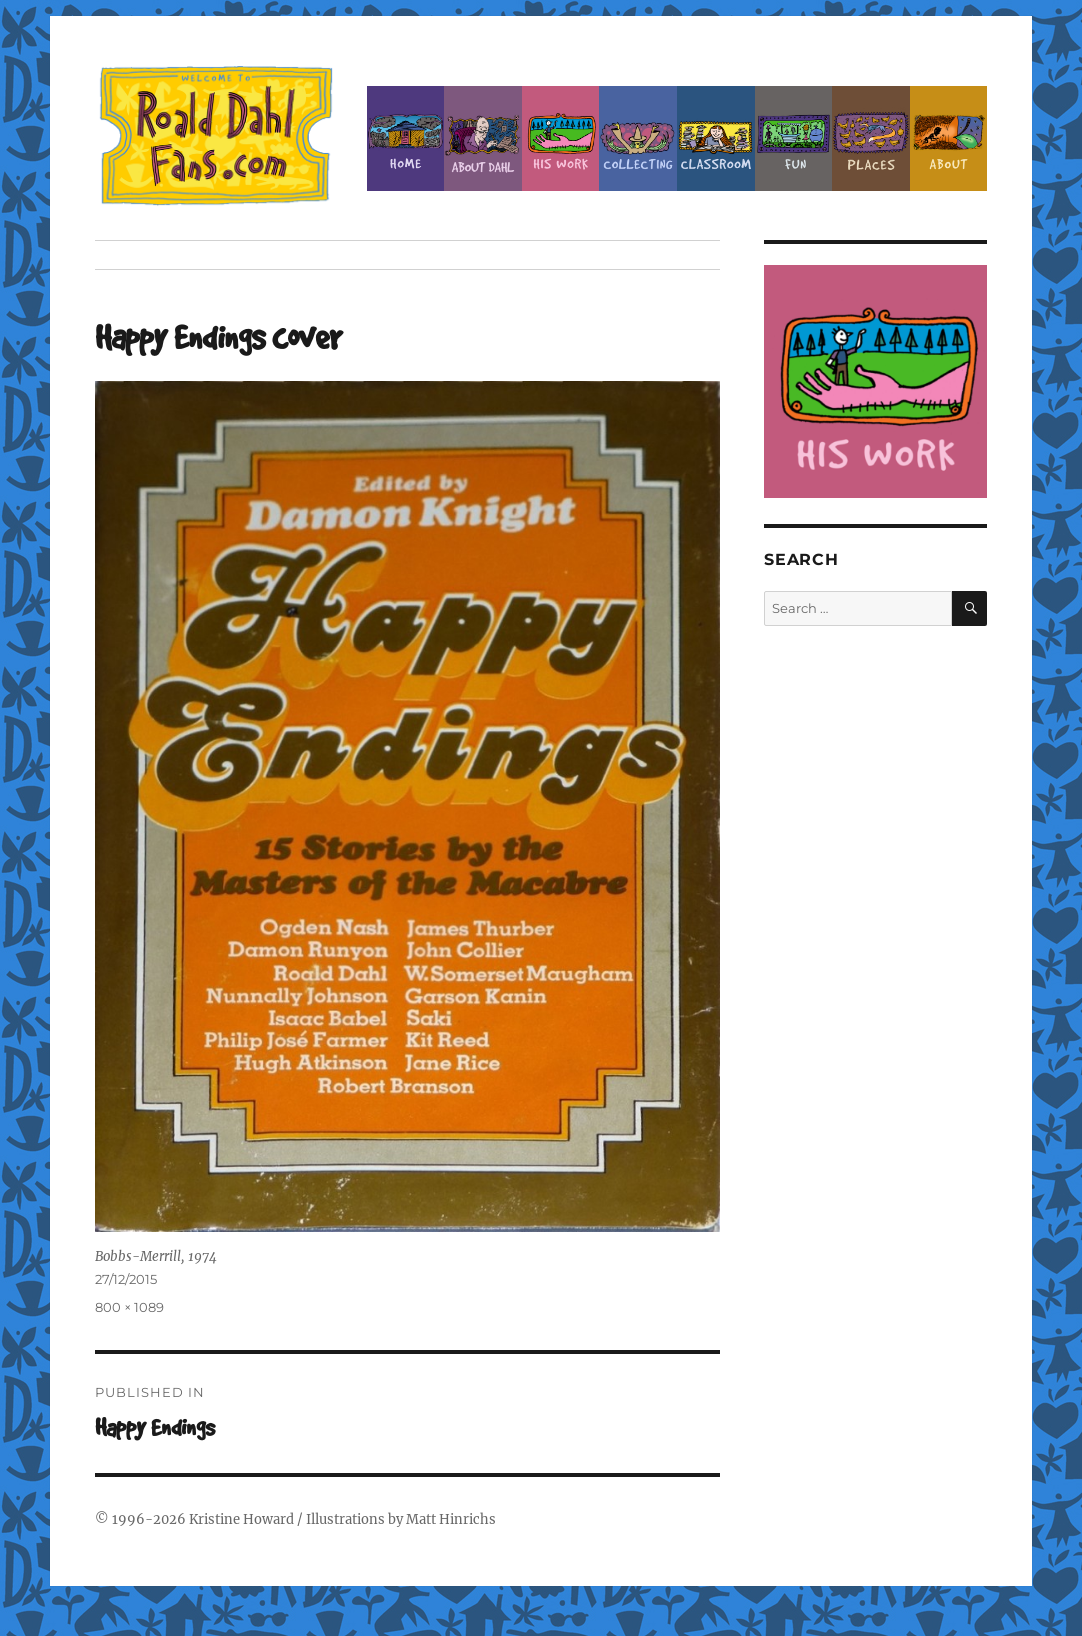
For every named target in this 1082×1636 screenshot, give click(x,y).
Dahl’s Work (561, 138)
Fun (794, 138)
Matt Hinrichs (451, 1519)
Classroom (716, 138)
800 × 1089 (129, 1307)
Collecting (638, 138)
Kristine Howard (241, 1519)
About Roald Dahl (483, 138)
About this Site (949, 138)
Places (871, 138)
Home (406, 138)
